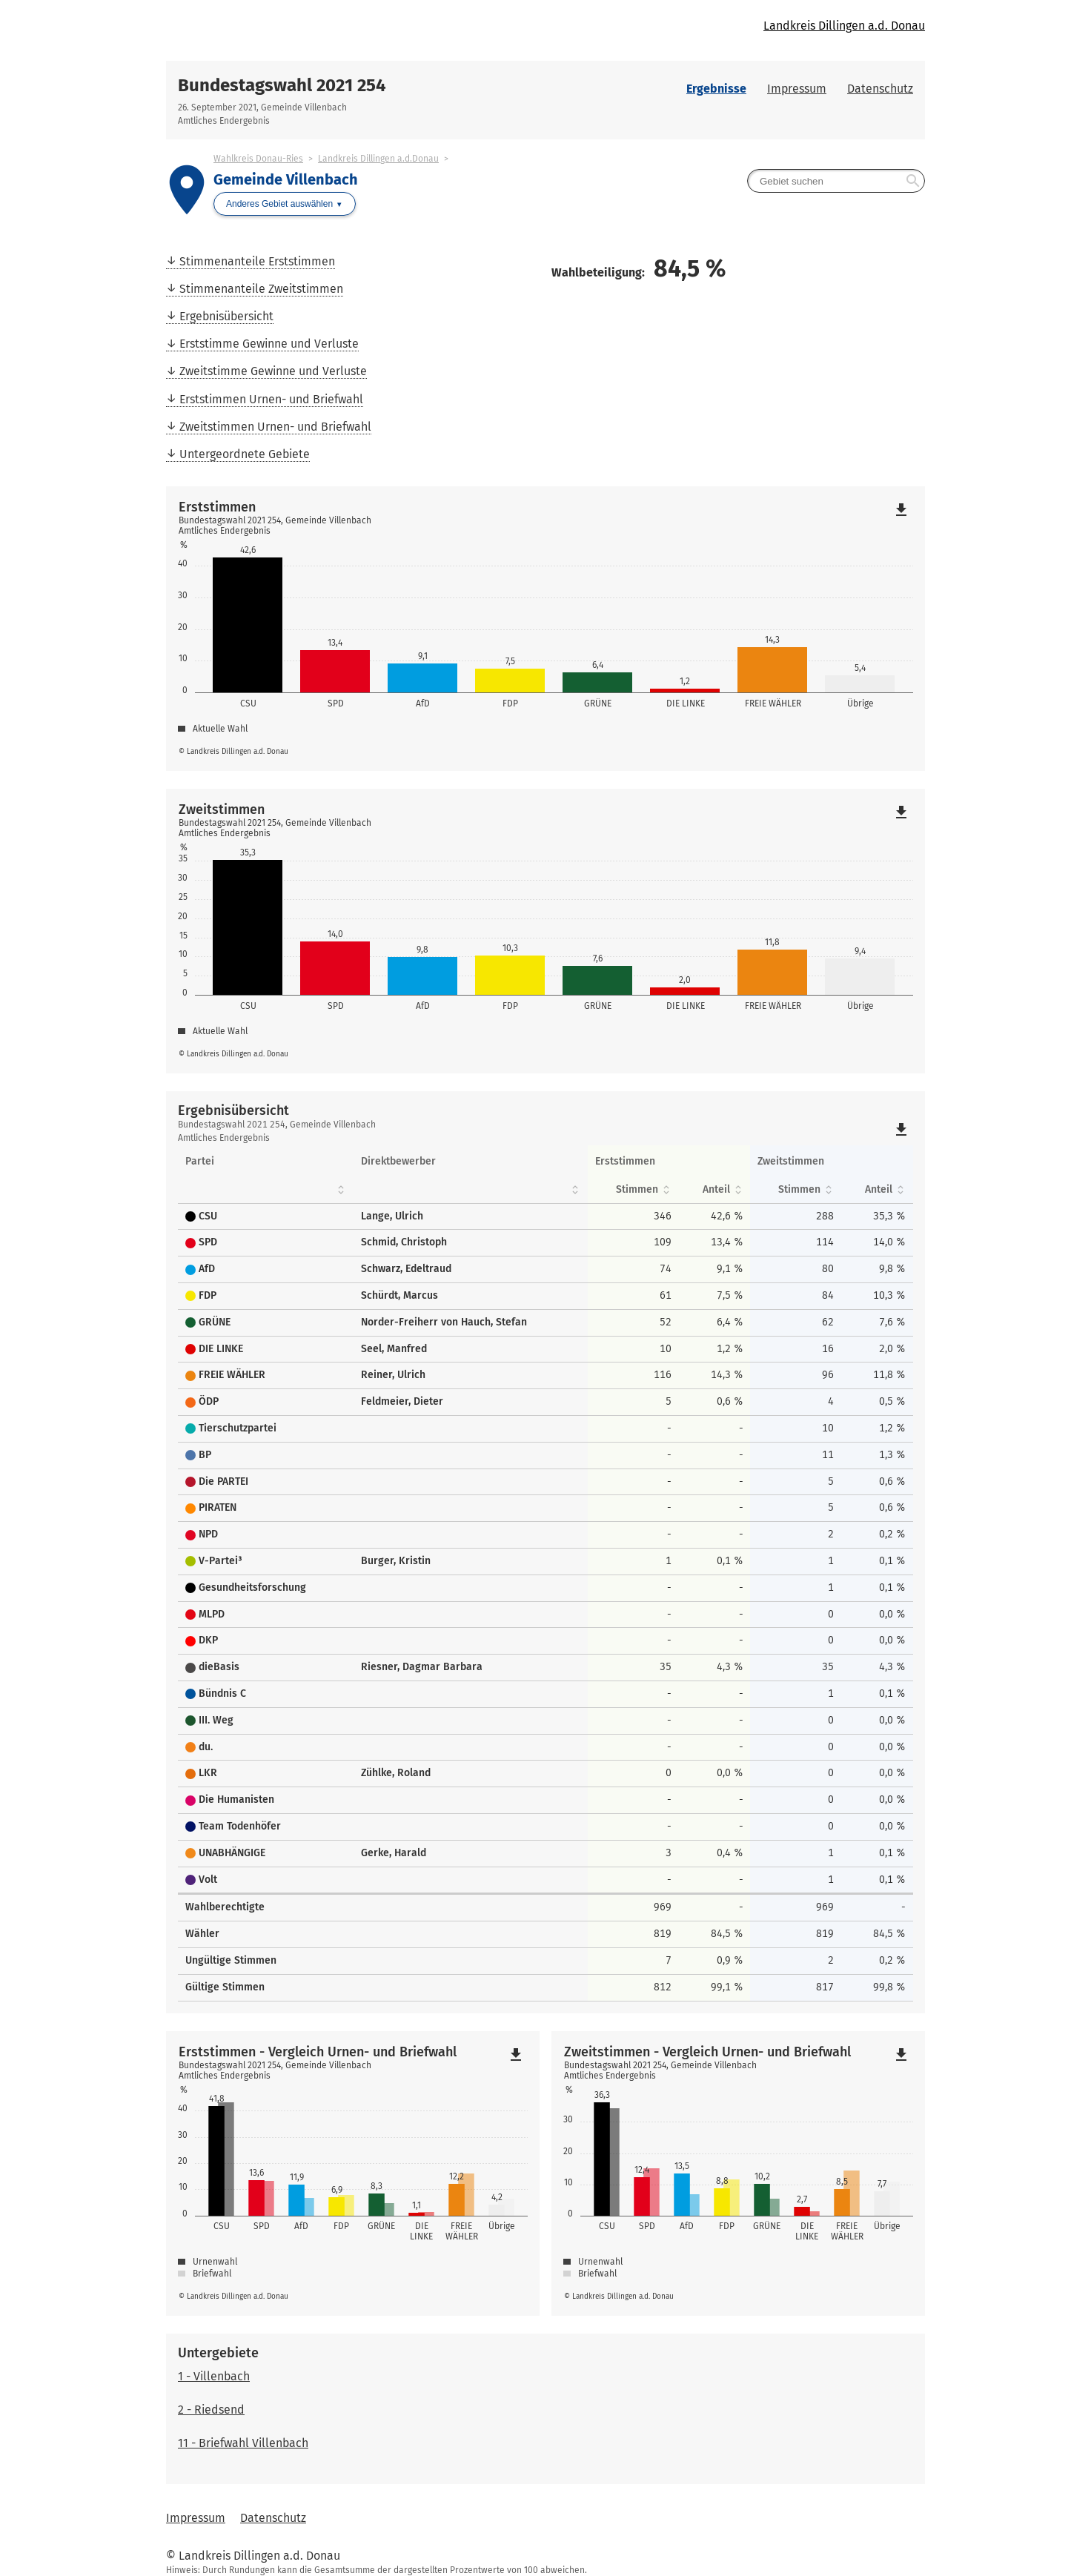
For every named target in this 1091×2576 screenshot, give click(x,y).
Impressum (796, 89)
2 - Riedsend (211, 2410)
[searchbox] (836, 181)
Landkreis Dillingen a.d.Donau (378, 158)
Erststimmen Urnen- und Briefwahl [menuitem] (271, 399)
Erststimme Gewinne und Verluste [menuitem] (269, 344)
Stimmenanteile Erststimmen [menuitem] (257, 261)
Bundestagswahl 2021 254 (282, 85)
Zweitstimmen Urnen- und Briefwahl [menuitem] (275, 427)
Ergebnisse (716, 89)
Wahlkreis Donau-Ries (258, 158)
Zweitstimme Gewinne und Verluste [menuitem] (273, 371)
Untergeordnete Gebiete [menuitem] (244, 454)
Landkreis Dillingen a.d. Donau (844, 26)
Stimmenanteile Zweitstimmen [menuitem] (261, 289)
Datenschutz (880, 89)
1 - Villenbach (214, 2376)
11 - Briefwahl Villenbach (243, 2443)
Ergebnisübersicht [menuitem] (226, 316)
